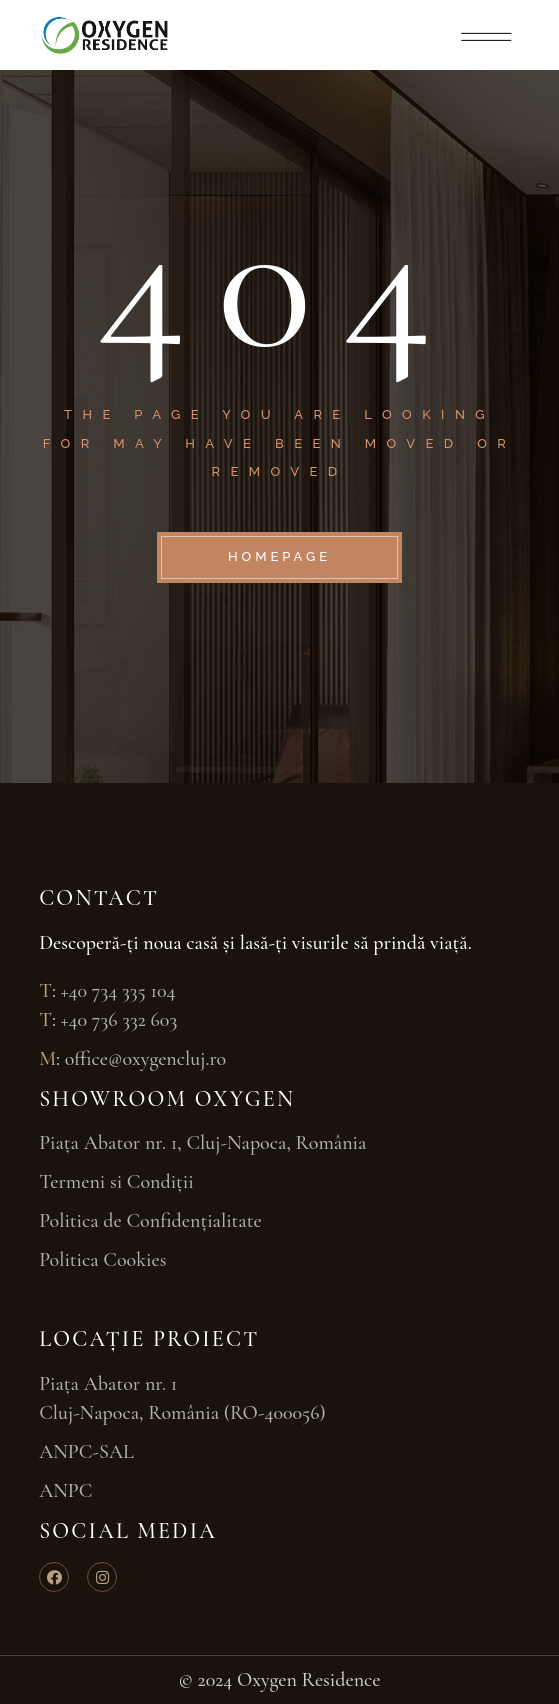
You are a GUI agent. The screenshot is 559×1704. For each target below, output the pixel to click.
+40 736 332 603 (119, 1020)
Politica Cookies (102, 1260)
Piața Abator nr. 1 (108, 1384)
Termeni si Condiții (116, 1182)
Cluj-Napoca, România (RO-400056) (182, 1413)
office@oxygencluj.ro (146, 1059)
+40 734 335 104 (118, 991)
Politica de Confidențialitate (150, 1221)
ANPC (65, 1491)
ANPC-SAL (86, 1452)
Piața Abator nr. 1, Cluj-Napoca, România (205, 1143)
